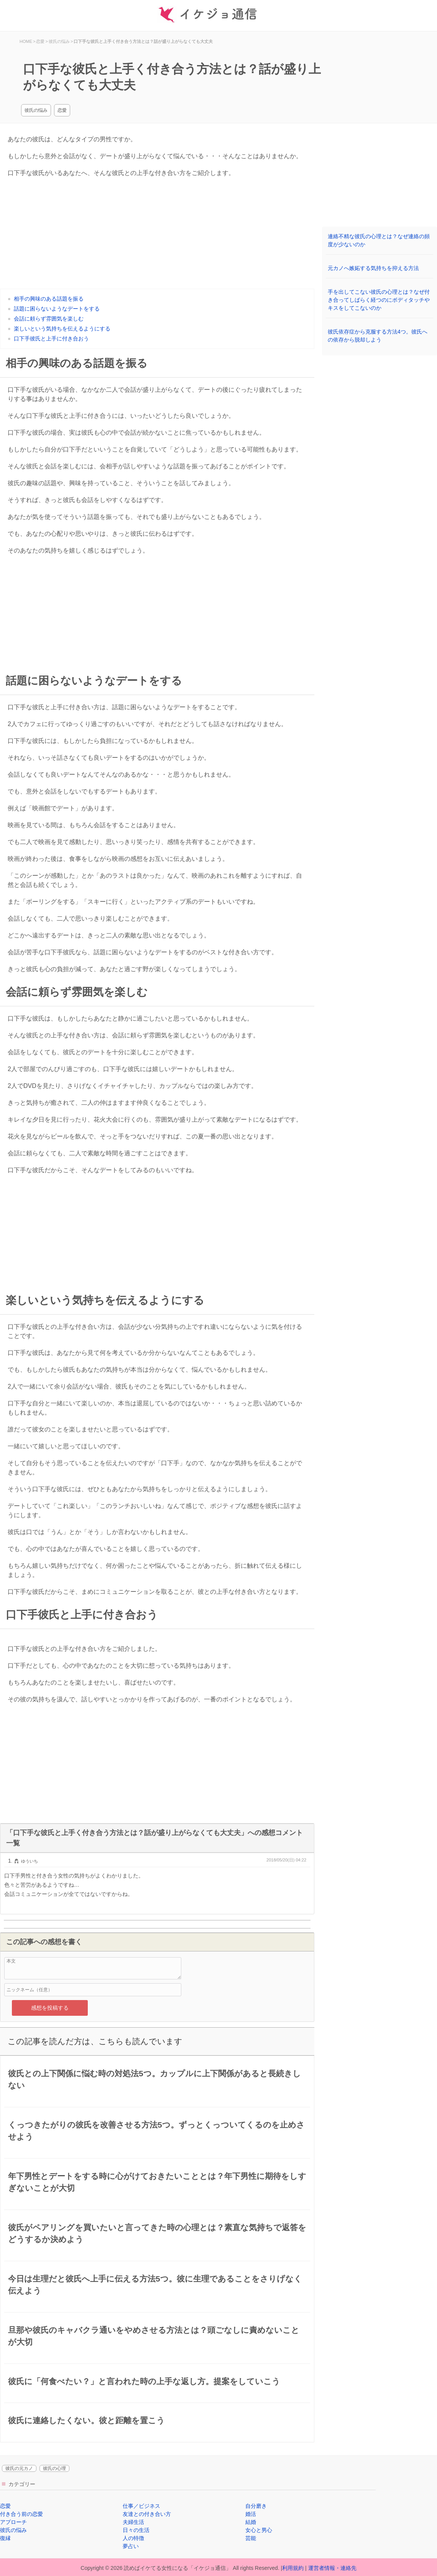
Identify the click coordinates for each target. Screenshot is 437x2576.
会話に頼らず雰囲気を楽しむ (49, 319)
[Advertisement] (157, 235)
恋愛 (62, 110)
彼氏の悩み (36, 110)
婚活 (250, 2514)
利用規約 (293, 2568)
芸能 (250, 2538)
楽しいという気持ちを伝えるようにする (62, 328)
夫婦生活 (133, 2522)
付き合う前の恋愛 (21, 2514)
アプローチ (13, 2522)
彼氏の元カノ (19, 2468)
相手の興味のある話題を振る (49, 299)
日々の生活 (136, 2530)
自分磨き (256, 2506)
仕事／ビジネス (141, 2506)
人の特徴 (133, 2538)
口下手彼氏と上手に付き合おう (51, 338)
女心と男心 (258, 2530)
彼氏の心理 (54, 2468)
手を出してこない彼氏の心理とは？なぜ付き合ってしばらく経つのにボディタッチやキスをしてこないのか (379, 300)
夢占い (131, 2546)
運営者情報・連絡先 (332, 2568)
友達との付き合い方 (147, 2514)
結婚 (250, 2522)
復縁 (5, 2538)
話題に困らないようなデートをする (57, 309)
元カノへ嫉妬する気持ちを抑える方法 (373, 268)
